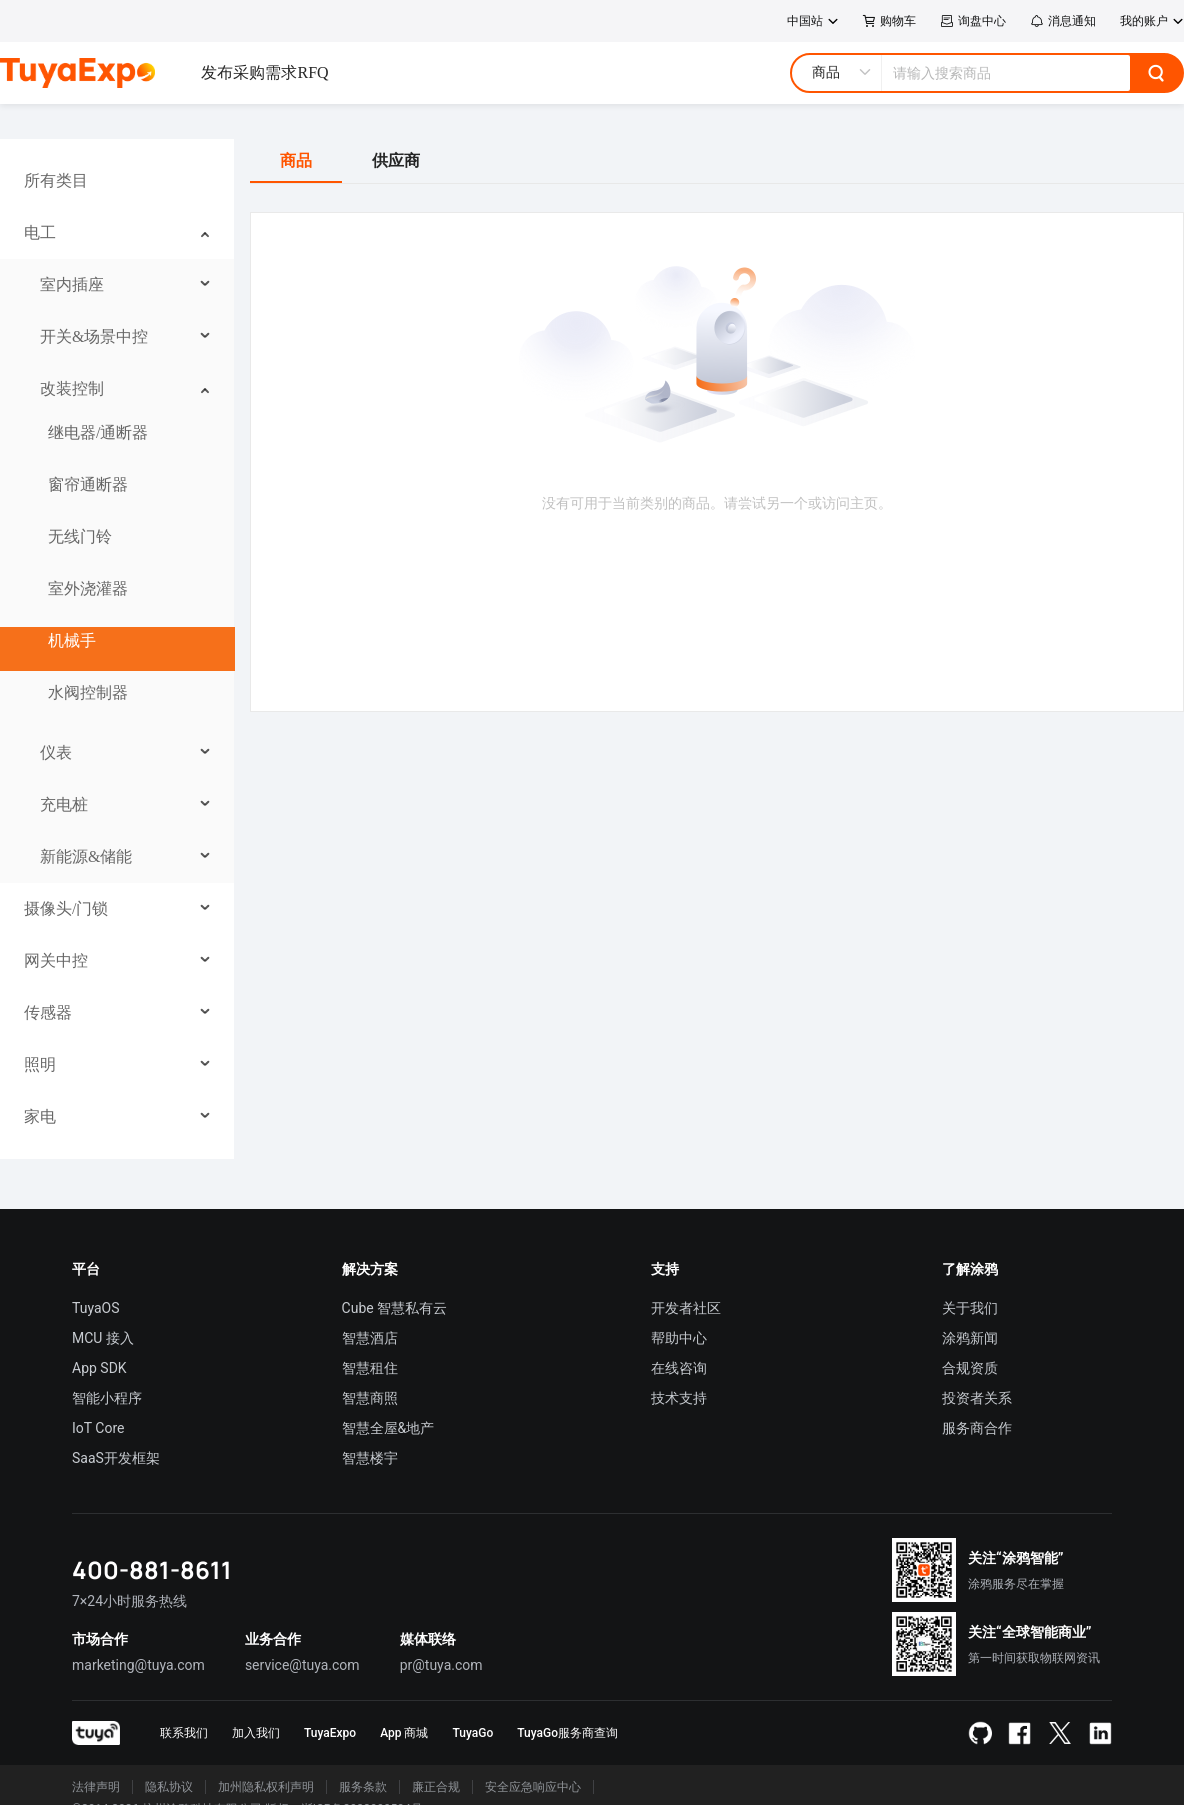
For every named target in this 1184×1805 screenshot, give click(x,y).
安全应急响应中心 (533, 1787)
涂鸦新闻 (970, 1338)
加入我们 (256, 1733)
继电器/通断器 (98, 432)
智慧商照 (370, 1398)
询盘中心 (973, 21)
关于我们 (970, 1308)
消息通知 (1063, 21)
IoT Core (98, 1428)
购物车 (889, 21)
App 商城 (404, 1733)
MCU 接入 (103, 1338)
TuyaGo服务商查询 (567, 1733)
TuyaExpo (330, 1733)
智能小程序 (107, 1398)
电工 (40, 232)
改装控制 (72, 388)
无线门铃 (80, 536)
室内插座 (72, 284)
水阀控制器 (88, 692)
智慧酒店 (370, 1338)
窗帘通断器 (88, 484)
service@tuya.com (302, 1665)
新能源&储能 (86, 856)
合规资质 (970, 1368)
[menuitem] (117, 181)
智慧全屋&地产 (388, 1428)
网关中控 (56, 960)
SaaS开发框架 (116, 1458)
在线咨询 (679, 1368)
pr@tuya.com (441, 1665)
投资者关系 (977, 1398)
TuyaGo (472, 1733)
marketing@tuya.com (138, 1665)
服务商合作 (977, 1428)
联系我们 (184, 1733)
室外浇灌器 (88, 588)
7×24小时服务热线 (129, 1601)
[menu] (117, 649)
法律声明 (96, 1787)
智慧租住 (370, 1368)
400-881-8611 (152, 1569)
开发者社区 (686, 1308)
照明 (40, 1064)
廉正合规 (436, 1787)
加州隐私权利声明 (266, 1787)
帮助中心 (679, 1338)
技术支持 (679, 1398)
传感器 (48, 1012)
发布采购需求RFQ (264, 72)
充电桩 (64, 804)
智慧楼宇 (370, 1458)
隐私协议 (169, 1787)
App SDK (99, 1368)
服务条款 (363, 1787)
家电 (40, 1116)
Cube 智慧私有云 (395, 1308)
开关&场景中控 (94, 336)
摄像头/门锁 (66, 908)
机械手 (72, 640)
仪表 (56, 752)
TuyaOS (96, 1308)
